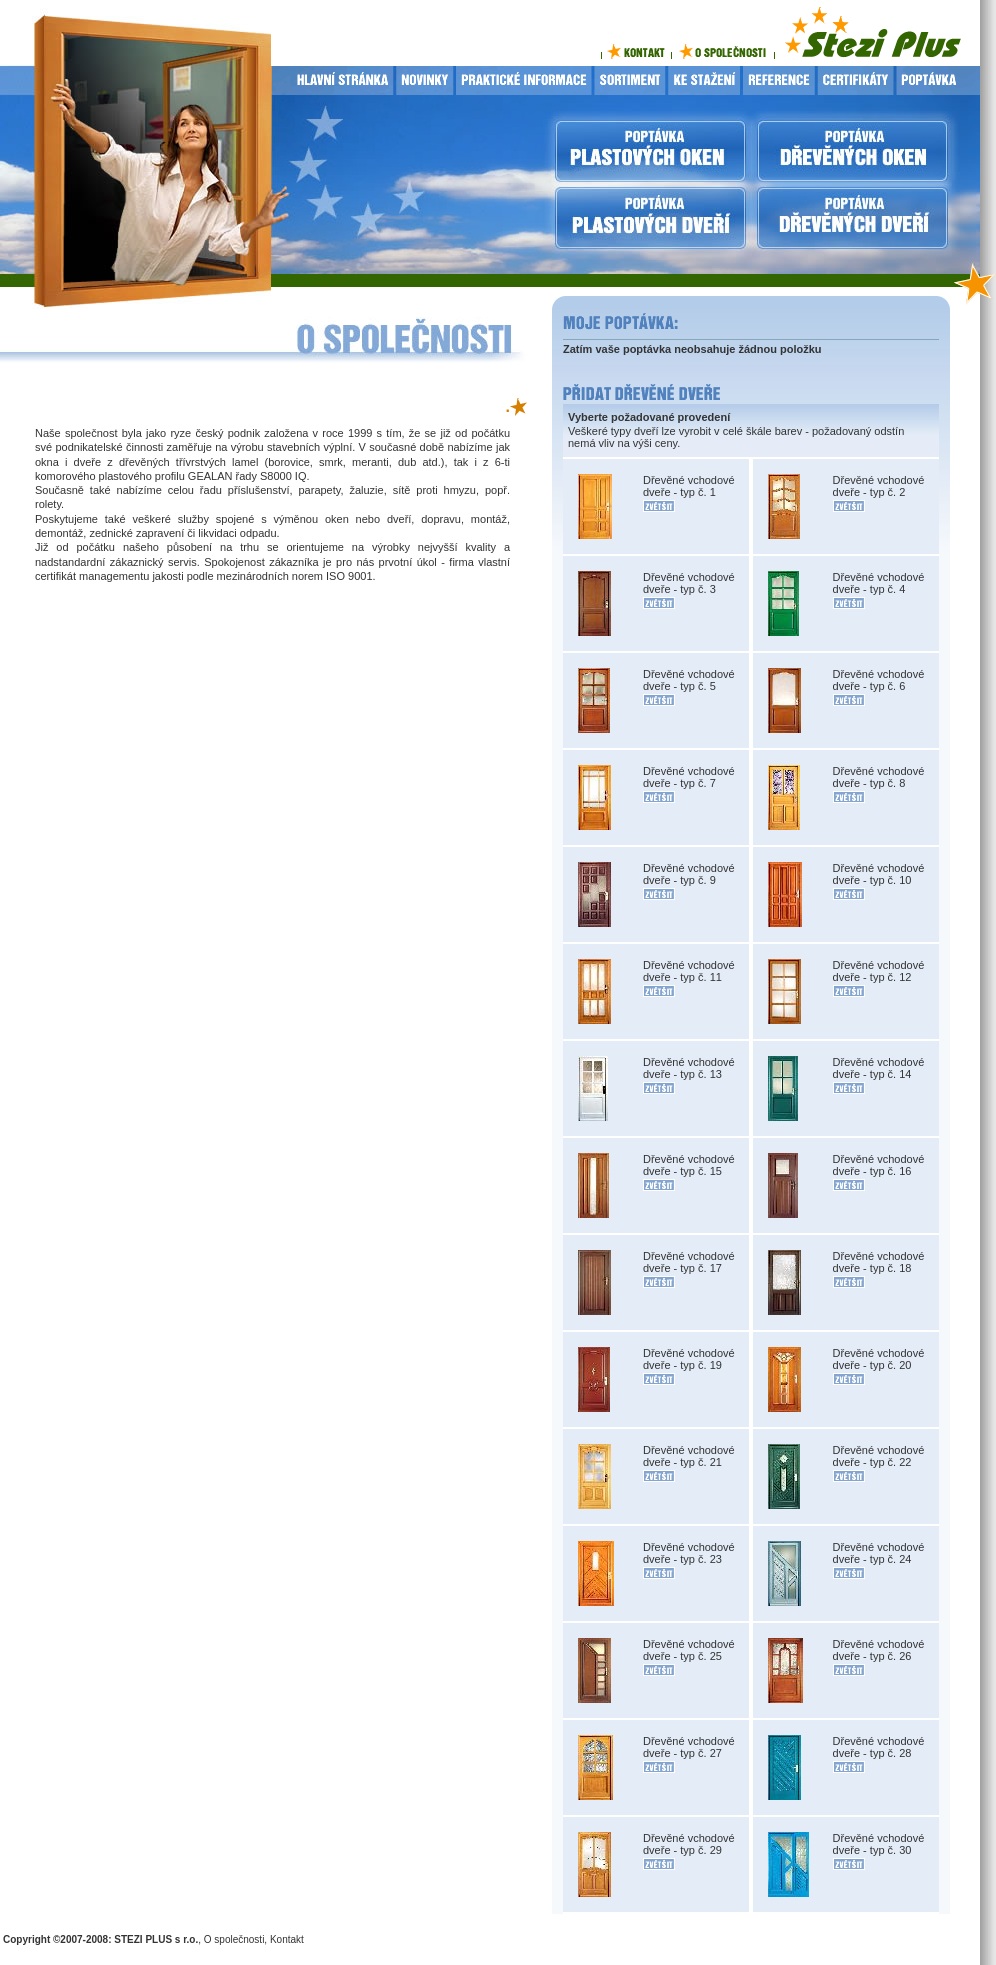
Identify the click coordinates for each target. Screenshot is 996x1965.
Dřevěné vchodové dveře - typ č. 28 (879, 1747)
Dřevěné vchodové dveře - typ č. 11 (689, 971)
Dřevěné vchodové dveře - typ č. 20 (879, 1359)
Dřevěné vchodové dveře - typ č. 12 (879, 971)
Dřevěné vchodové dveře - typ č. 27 (689, 1747)
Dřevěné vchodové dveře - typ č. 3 (689, 583)
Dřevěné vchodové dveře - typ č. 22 (879, 1456)
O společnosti (234, 1939)
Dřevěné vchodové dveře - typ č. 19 (689, 1359)
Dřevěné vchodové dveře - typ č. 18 (879, 1262)
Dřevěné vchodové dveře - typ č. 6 (879, 680)
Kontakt (287, 1939)
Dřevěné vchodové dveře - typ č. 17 (689, 1262)
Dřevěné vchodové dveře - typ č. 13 (689, 1068)
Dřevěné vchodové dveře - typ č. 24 (879, 1553)
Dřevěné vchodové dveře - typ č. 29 (689, 1844)
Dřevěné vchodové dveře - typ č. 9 (689, 874)
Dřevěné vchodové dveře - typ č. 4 (879, 583)
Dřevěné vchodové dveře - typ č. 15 (689, 1165)
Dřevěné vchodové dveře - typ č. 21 (689, 1456)
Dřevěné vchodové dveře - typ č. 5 (689, 680)
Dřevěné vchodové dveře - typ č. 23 (689, 1553)
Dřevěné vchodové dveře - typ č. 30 (879, 1844)
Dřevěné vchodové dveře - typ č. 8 (879, 777)
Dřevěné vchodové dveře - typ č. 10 (879, 874)
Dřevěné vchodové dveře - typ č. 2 (879, 486)
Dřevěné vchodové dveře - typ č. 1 (689, 486)
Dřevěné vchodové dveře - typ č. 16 (879, 1165)
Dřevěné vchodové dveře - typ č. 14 (879, 1068)
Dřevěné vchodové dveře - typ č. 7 (689, 777)
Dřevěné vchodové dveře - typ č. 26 (879, 1650)
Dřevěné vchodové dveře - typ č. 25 (689, 1650)
